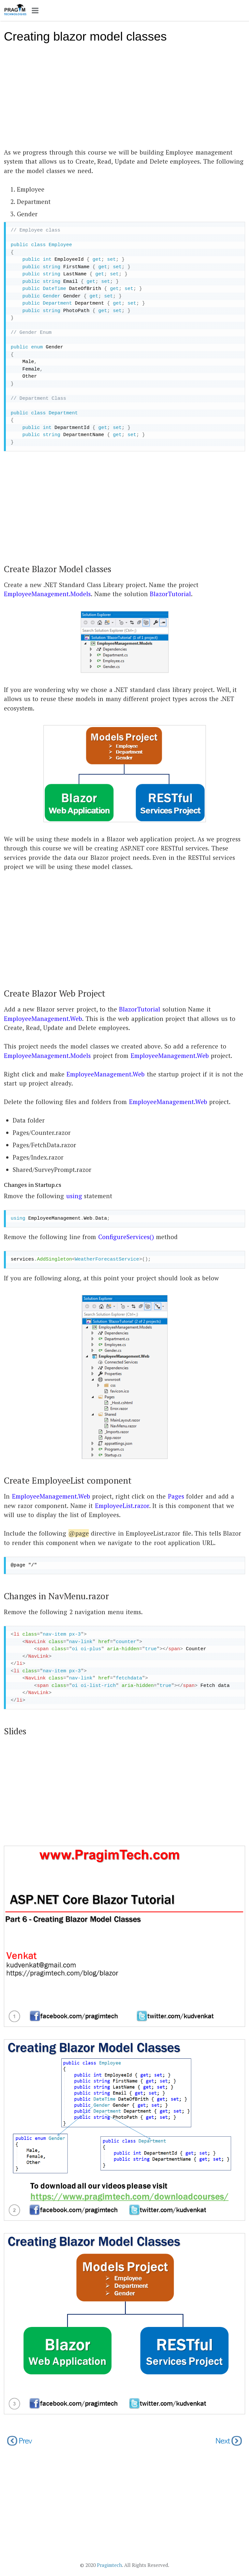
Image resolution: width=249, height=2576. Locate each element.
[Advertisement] (124, 99)
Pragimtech (109, 2565)
